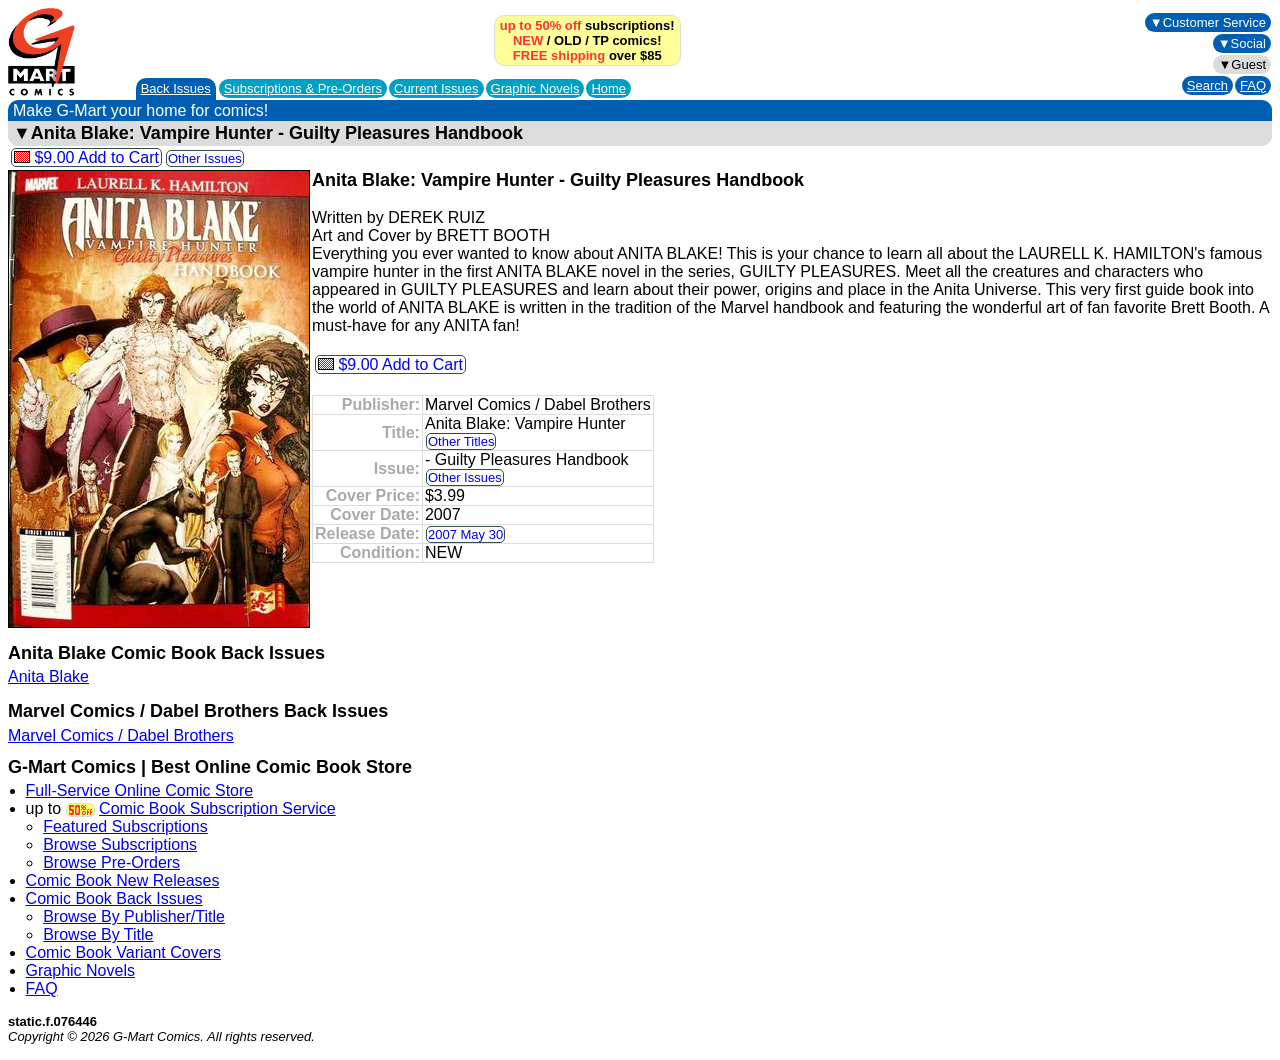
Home (608, 88)
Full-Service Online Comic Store (140, 790)
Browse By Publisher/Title (134, 916)
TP (600, 40)
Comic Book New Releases (123, 880)
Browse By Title (98, 934)
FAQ (1253, 85)
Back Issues (176, 88)
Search (1207, 85)
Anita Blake (48, 676)
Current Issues (436, 88)
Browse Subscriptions (120, 844)
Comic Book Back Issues (114, 898)
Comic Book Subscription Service (217, 808)
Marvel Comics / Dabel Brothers (121, 735)
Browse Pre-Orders (111, 862)
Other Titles (461, 441)
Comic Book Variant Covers (123, 952)
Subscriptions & (303, 88)
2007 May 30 (465, 534)
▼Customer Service (1208, 22)
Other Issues (205, 158)
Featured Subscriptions (125, 826)
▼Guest (1242, 64)
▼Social (1242, 43)
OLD (567, 40)
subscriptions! (587, 25)
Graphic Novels (535, 88)
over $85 (587, 55)
